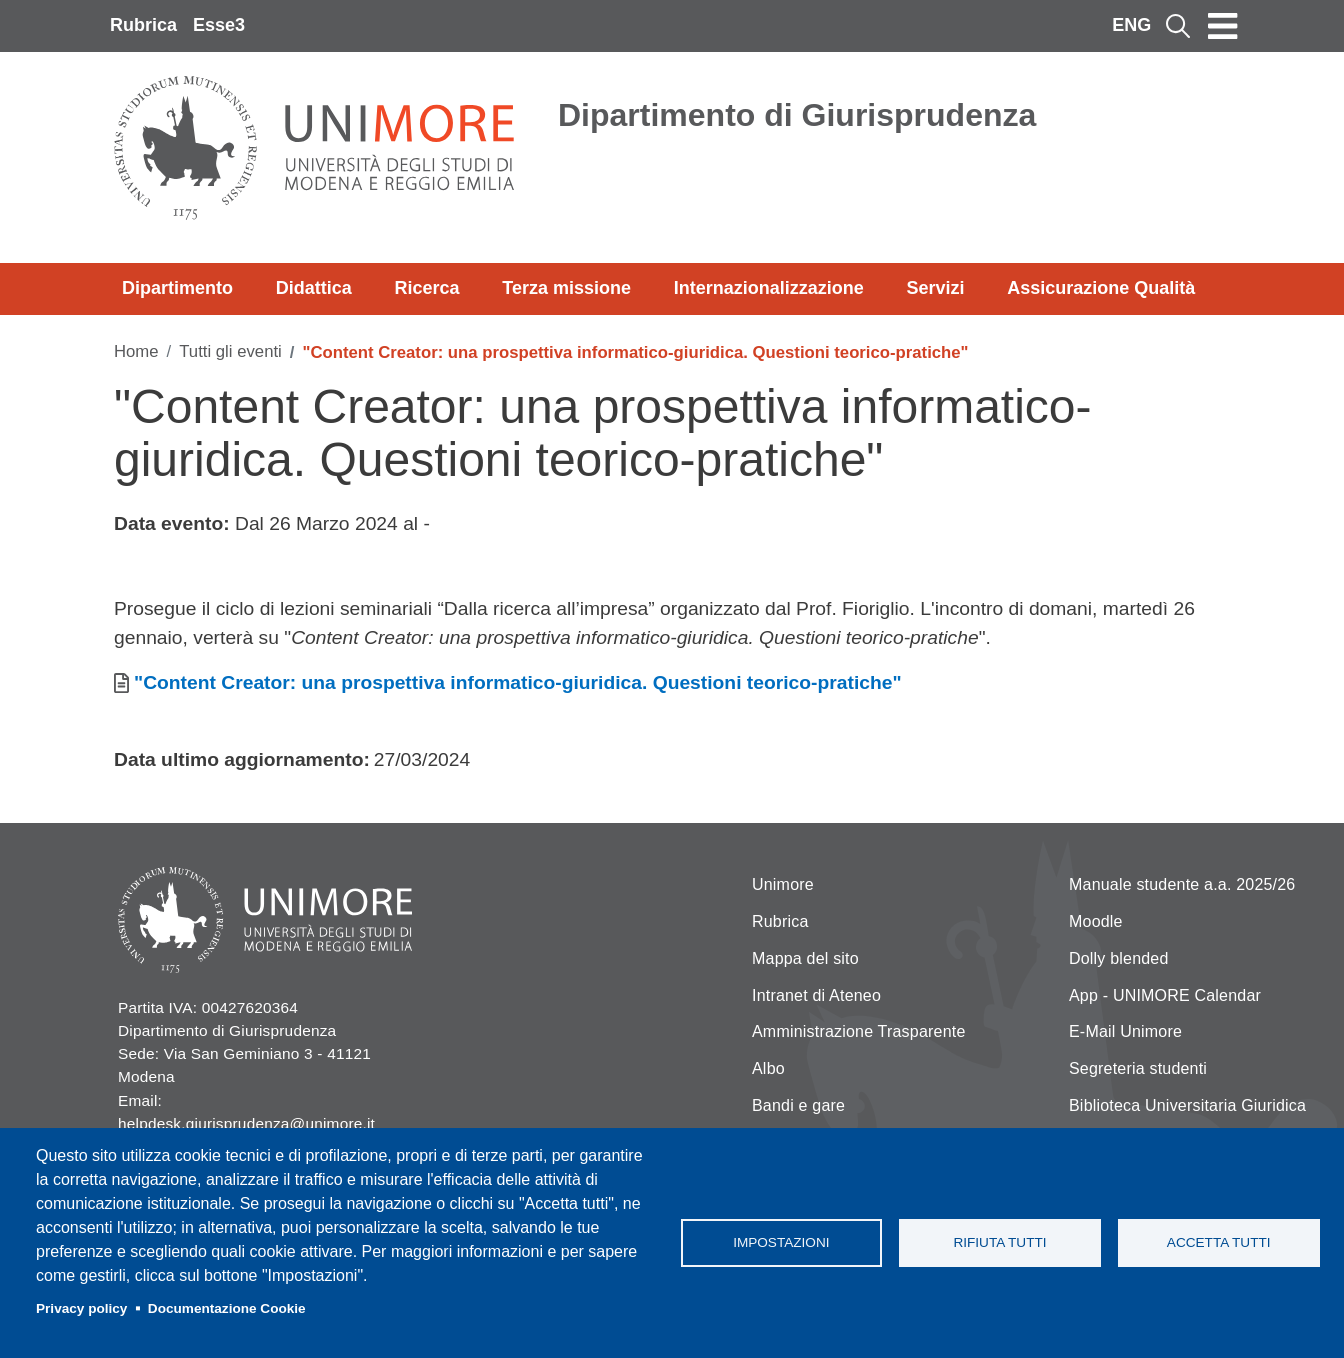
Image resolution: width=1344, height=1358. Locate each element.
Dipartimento (177, 288)
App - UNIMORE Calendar (1165, 995)
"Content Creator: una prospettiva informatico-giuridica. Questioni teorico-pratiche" (518, 682)
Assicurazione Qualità (1101, 288)
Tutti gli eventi (230, 351)
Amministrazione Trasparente (859, 1031)
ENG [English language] (1131, 25)
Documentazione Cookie (227, 1308)
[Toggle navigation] (1223, 26)
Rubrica (143, 25)
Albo (768, 1068)
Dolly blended (1119, 958)
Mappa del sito (805, 958)
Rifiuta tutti (999, 1242)
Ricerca (426, 288)
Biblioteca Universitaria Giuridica (1187, 1105)
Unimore (783, 884)
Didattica (314, 288)
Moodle (1096, 921)
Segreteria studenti (1138, 1068)
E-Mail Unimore (1125, 1031)
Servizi (935, 288)
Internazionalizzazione (769, 288)
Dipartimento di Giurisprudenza (797, 115)
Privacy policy (81, 1308)
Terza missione (566, 288)
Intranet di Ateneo (816, 995)
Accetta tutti (1219, 1242)
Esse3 (219, 25)
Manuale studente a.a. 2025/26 (1182, 884)
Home (136, 351)
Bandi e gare (798, 1105)
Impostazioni (781, 1242)
